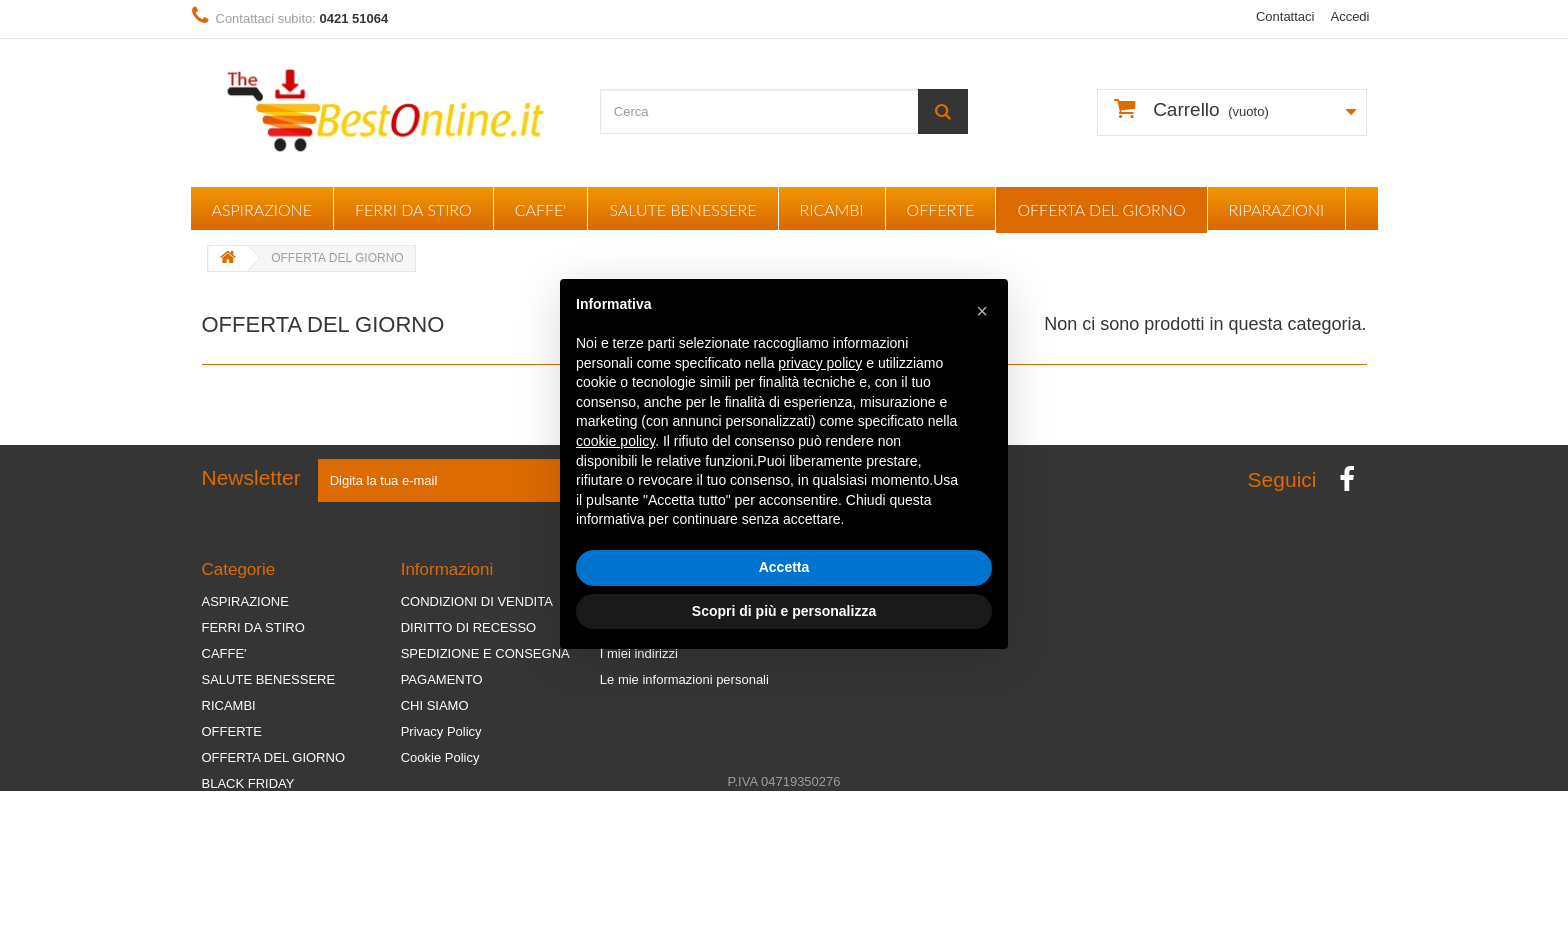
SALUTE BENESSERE (682, 209)
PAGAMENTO (442, 679)
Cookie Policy (440, 757)
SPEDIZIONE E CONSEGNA (485, 653)
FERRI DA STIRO (413, 209)
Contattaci (1285, 16)
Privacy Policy (441, 731)
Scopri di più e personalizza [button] (784, 611)
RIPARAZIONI (1277, 209)
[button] (982, 311)
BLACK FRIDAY (248, 783)
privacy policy (820, 363)
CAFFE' (541, 209)
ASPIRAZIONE (262, 209)
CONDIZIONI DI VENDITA (477, 601)
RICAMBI (832, 209)
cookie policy (615, 441)
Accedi (1349, 16)
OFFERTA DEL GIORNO (1101, 209)
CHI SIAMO (435, 705)
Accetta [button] (784, 567)
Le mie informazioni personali (684, 679)
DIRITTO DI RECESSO (469, 627)
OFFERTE (941, 209)
